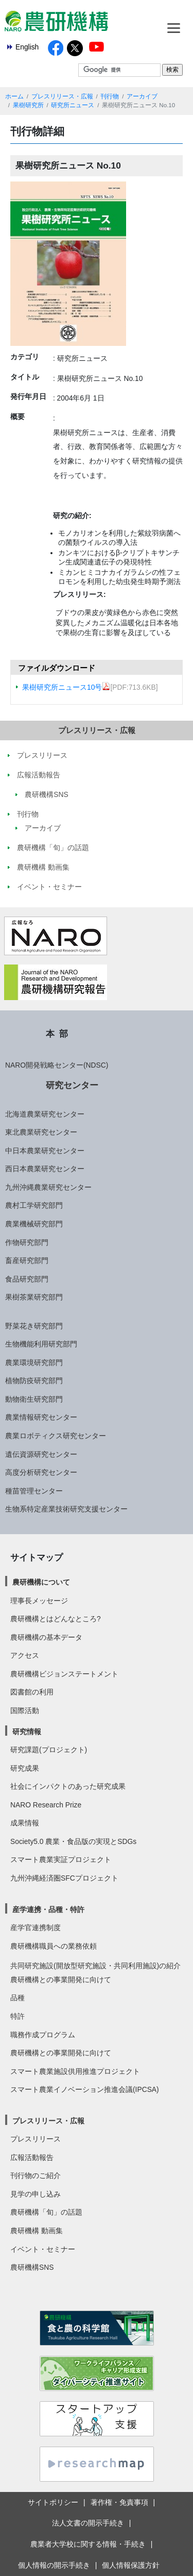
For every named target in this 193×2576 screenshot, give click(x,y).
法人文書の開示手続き (88, 2523)
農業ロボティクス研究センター (55, 1436)
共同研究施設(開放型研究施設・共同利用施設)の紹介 (95, 1966)
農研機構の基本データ (46, 1637)
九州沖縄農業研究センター (48, 1187)
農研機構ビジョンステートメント (64, 1674)
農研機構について (41, 1582)
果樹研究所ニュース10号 (66, 687)
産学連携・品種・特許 (48, 1909)
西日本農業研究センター (44, 1169)
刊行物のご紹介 (35, 2175)
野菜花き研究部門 (34, 1326)
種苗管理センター (34, 1491)
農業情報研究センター (41, 1417)
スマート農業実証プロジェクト (60, 1859)
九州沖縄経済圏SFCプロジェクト (64, 1878)
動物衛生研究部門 (34, 1399)
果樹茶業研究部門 (34, 1297)
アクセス (24, 1655)
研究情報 (26, 1731)
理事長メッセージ (39, 1601)
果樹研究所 (28, 105)
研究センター (72, 1085)
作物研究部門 (26, 1242)
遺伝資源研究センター (41, 1454)
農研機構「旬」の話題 (46, 2212)
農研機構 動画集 (36, 2230)
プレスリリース (35, 2139)
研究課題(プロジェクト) (48, 1750)
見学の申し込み (35, 2194)
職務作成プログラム (42, 2035)
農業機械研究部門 (34, 1224)
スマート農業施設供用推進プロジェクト (75, 2071)
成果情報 (24, 1823)
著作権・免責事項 (119, 2502)
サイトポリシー (53, 2502)
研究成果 (24, 1768)
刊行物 (109, 96)
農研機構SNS (32, 2267)
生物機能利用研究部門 (41, 1344)
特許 (17, 2016)
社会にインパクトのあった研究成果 (68, 1786)
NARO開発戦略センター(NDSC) (56, 1065)
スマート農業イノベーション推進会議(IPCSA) (84, 2089)
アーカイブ (142, 96)
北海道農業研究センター (44, 1114)
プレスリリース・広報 (62, 96)
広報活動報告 (32, 2157)
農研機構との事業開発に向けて (60, 1979)
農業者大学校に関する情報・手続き (88, 2544)
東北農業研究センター (41, 1132)
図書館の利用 (32, 1692)
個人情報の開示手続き (54, 2565)
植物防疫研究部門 (34, 1380)
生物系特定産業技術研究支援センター (66, 1509)
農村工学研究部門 (34, 1205)
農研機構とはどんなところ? (55, 1619)
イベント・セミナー (42, 2249)
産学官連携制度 (35, 1927)
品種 (17, 1997)
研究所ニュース (72, 105)
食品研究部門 (26, 1279)
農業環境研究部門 (34, 1362)
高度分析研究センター (41, 1472)
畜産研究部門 (26, 1260)
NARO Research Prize (45, 1805)
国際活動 (24, 1710)
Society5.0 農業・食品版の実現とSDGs (73, 1841)
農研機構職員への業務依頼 (53, 1946)
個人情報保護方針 (131, 2565)
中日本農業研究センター (44, 1150)
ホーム (14, 96)
